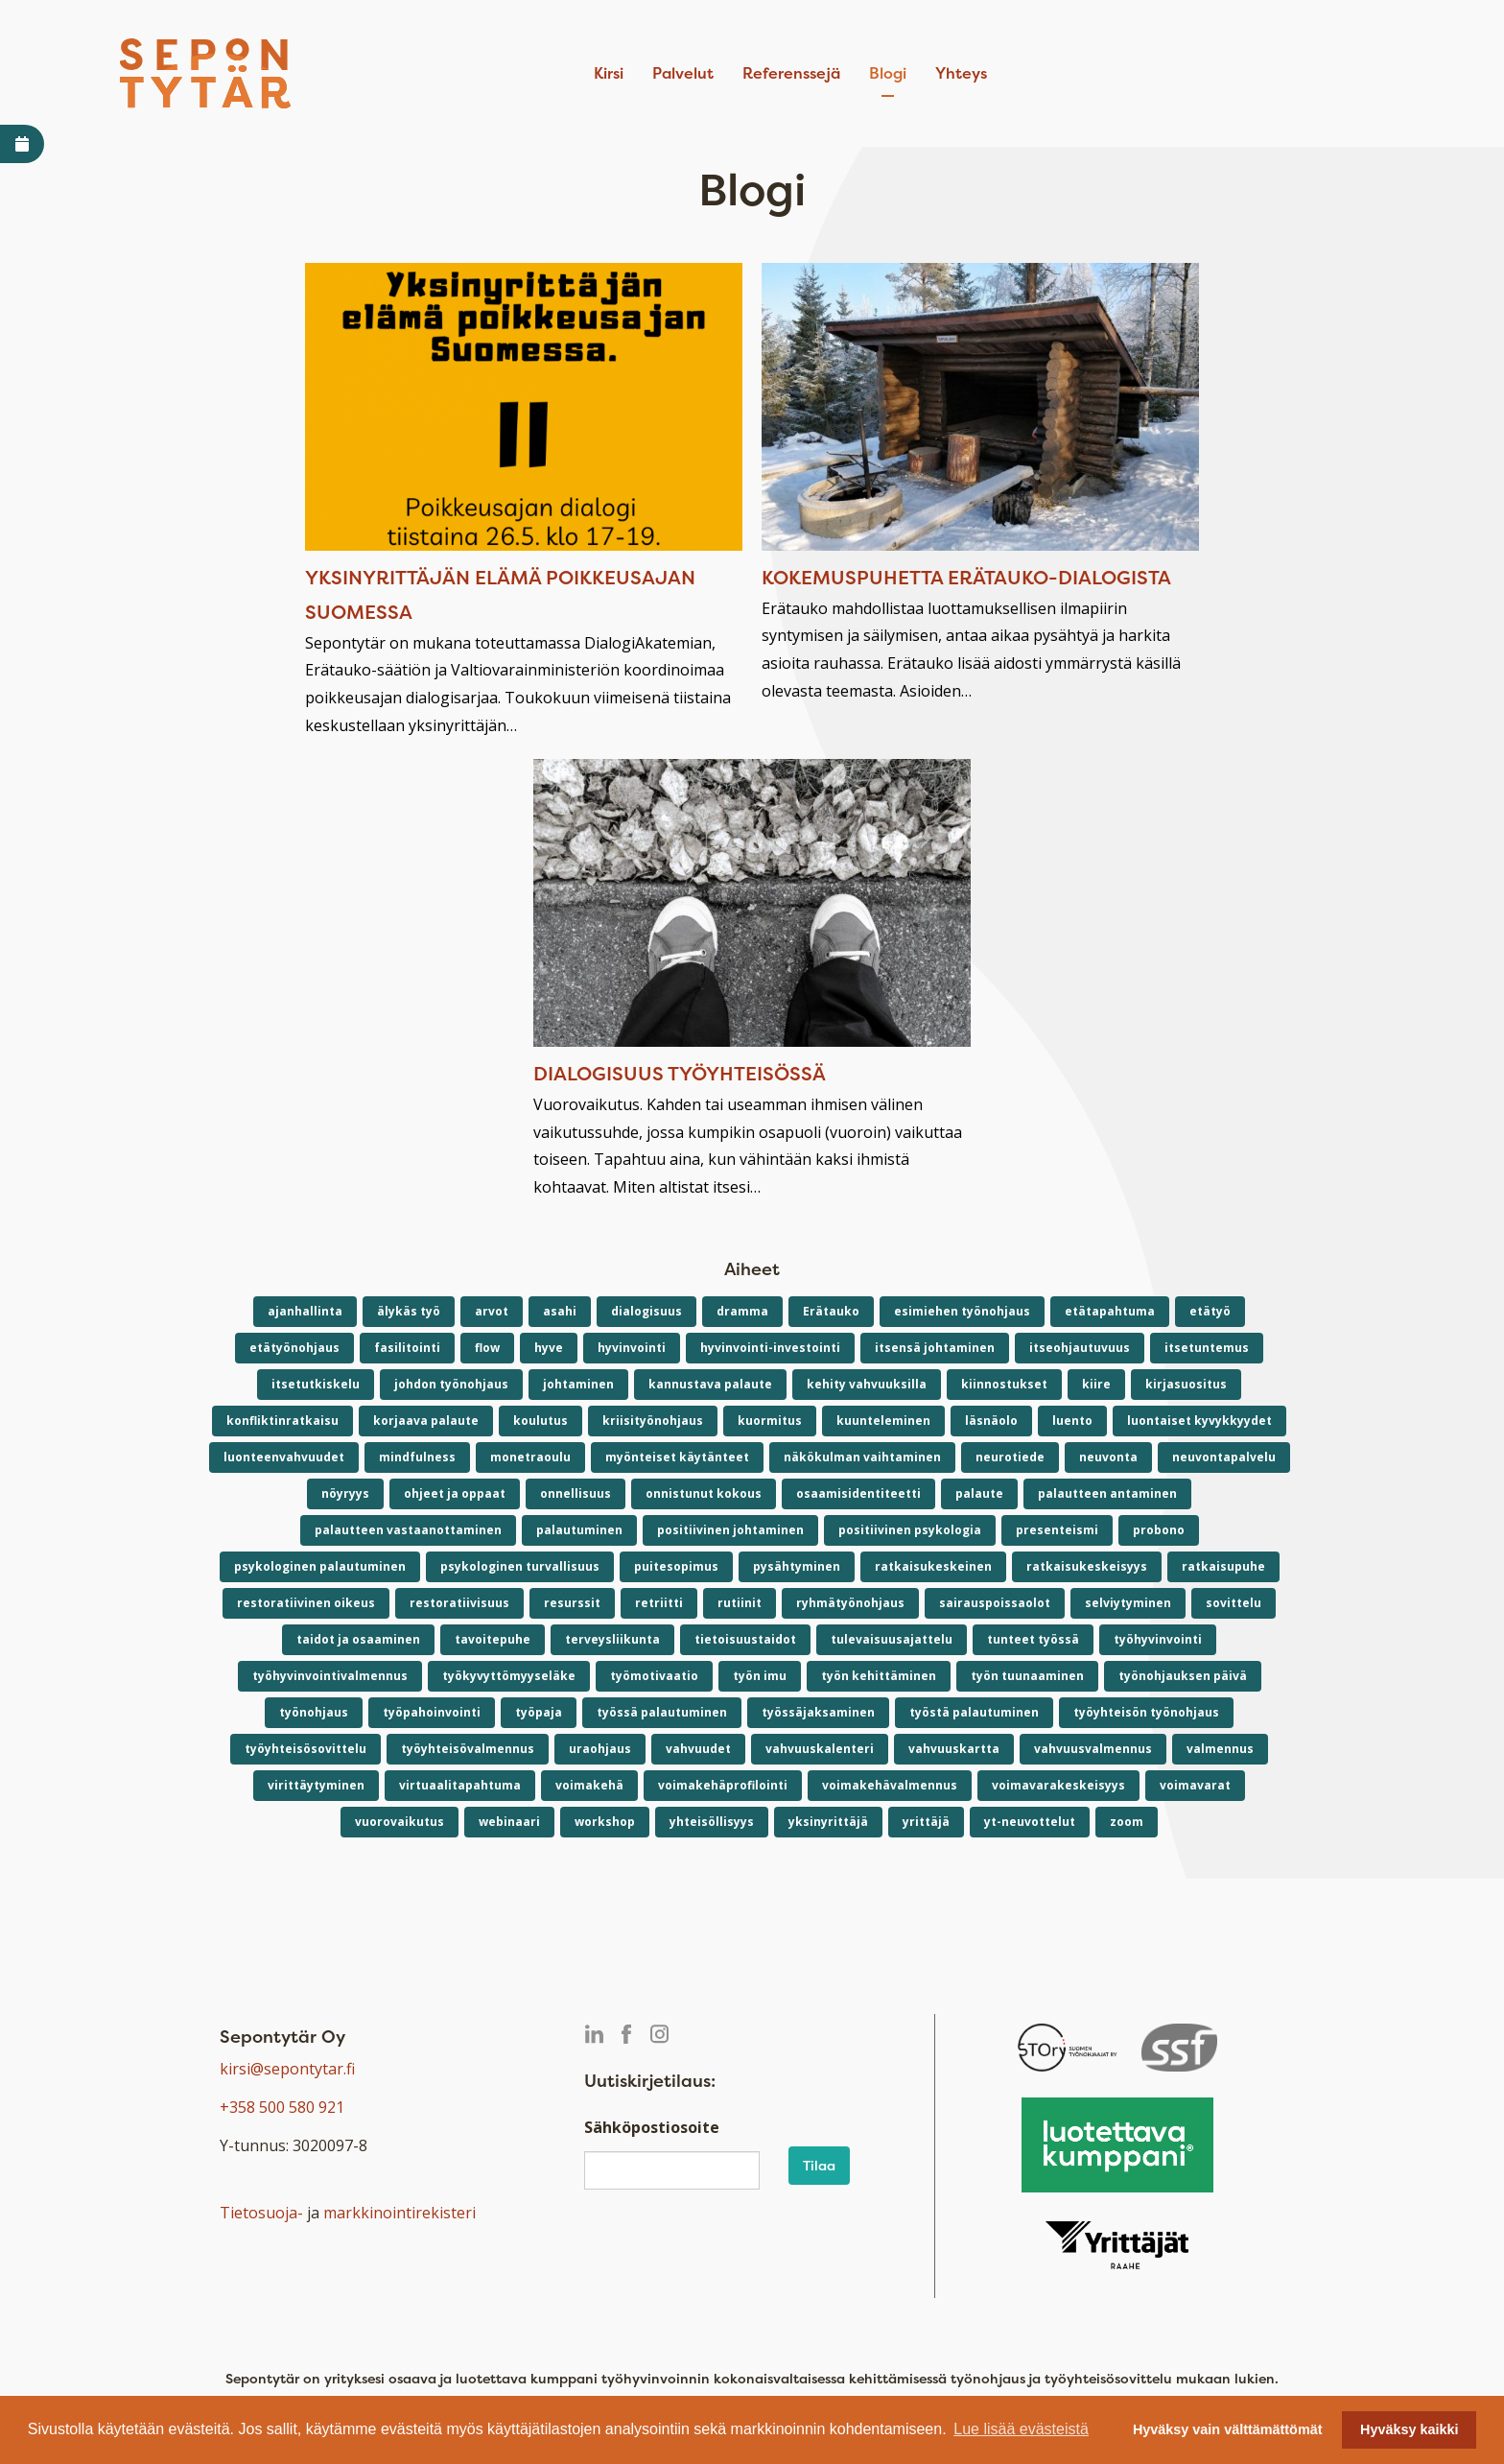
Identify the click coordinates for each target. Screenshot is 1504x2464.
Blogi (887, 72)
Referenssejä (791, 72)
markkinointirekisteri (399, 2212)
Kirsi (608, 72)
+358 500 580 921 (282, 2107)
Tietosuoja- (261, 2212)
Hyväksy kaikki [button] (1409, 2429)
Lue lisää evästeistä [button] (1021, 2429)
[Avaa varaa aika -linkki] (22, 144)
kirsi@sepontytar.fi (287, 2068)
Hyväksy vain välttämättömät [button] (1228, 2429)
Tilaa (819, 2165)
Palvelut (683, 72)
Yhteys (961, 72)
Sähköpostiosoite (651, 2127)
